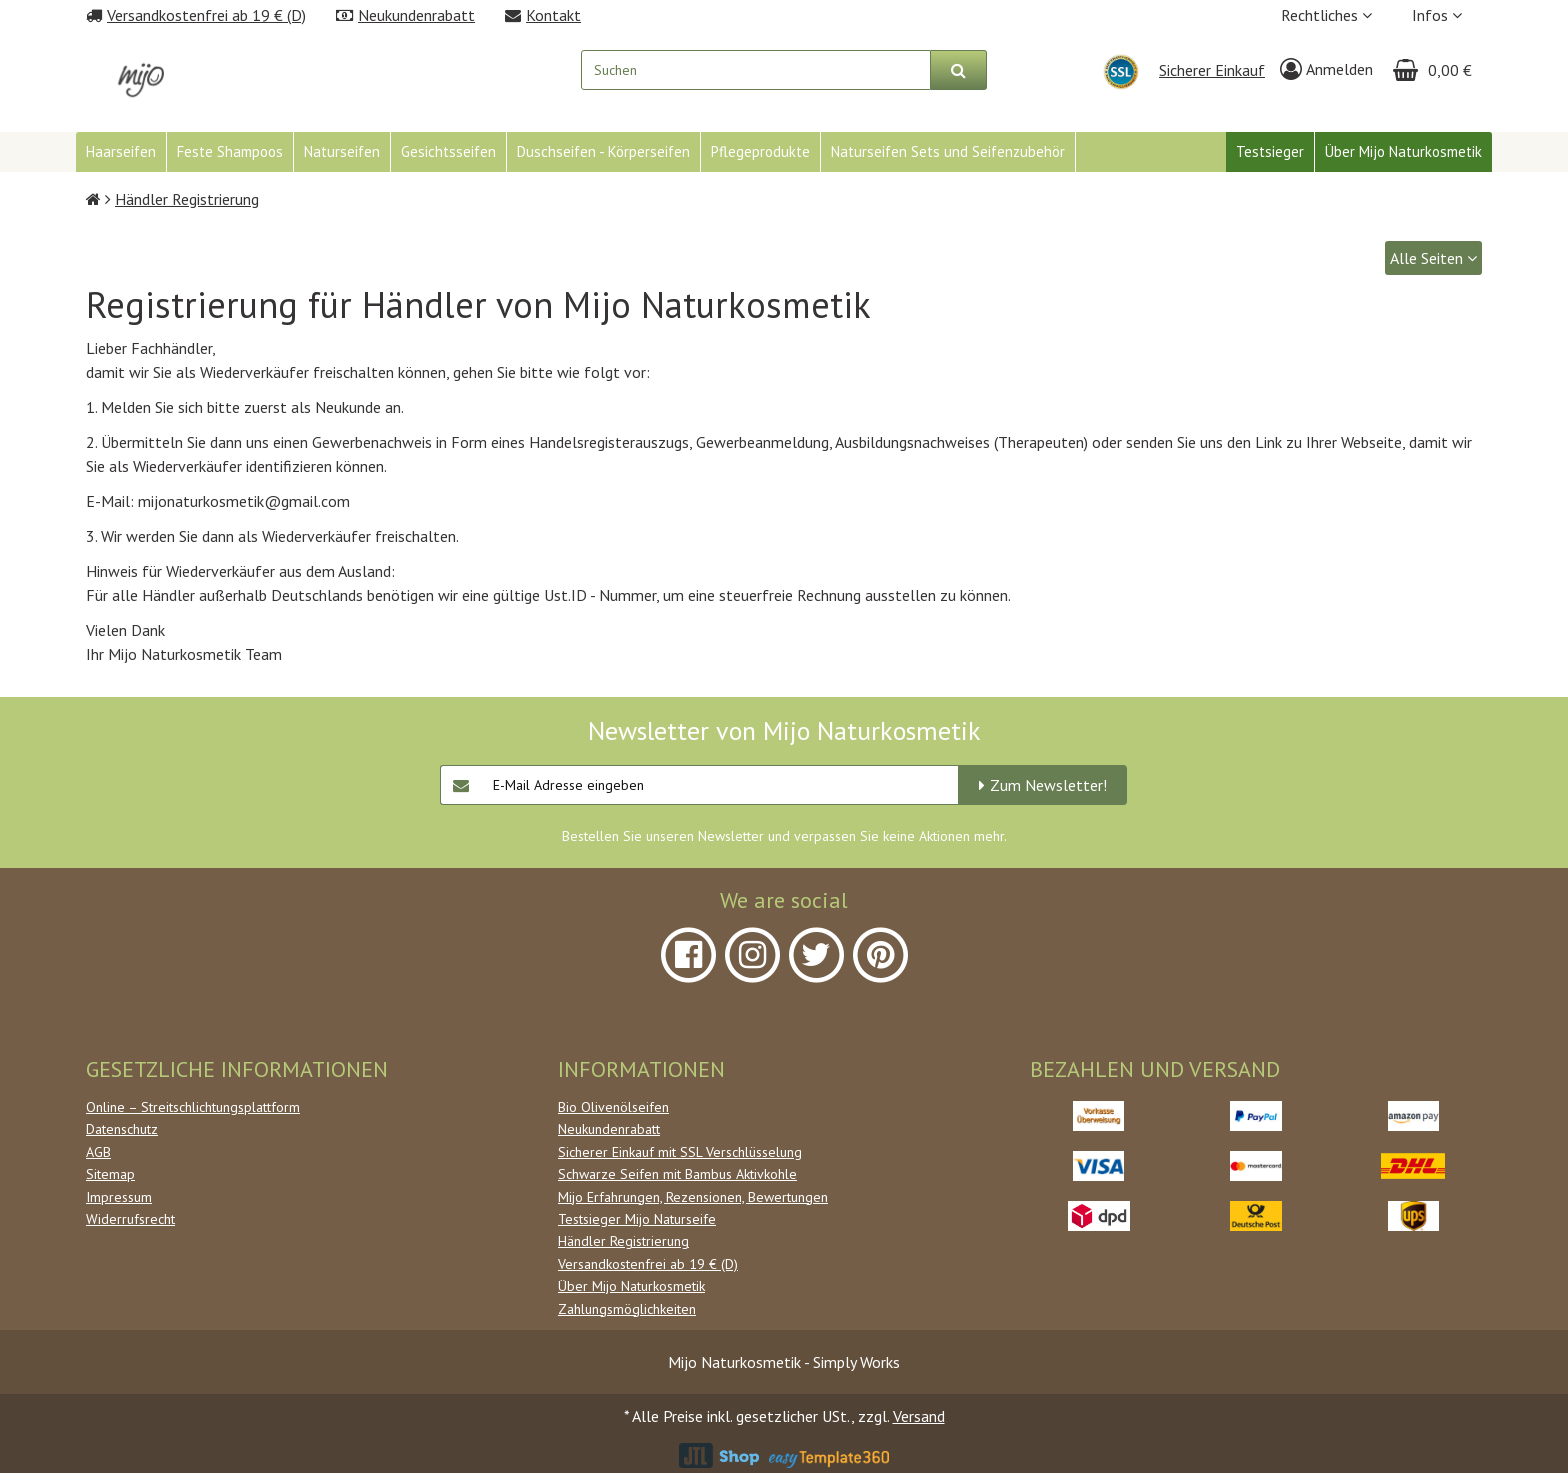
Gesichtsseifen (448, 151)
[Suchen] (959, 70)
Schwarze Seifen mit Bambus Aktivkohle (677, 1174)
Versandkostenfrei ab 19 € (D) (648, 1264)
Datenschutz (122, 1129)
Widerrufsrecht (130, 1219)
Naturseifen (342, 151)
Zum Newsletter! (1048, 785)
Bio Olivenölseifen (613, 1107)
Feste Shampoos (230, 151)
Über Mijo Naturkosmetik (1403, 151)
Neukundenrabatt (609, 1129)
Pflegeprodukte (760, 151)
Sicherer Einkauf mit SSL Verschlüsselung (680, 1152)
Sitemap (110, 1174)
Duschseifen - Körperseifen (603, 151)
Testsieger (1270, 151)
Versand (919, 1416)
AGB (98, 1152)
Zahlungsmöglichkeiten (627, 1309)
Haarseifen (121, 151)
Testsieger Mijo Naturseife (637, 1219)
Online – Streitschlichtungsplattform (193, 1107)
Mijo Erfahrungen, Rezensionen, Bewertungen (693, 1197)
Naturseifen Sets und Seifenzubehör (948, 151)
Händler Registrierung (623, 1241)
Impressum (119, 1197)
